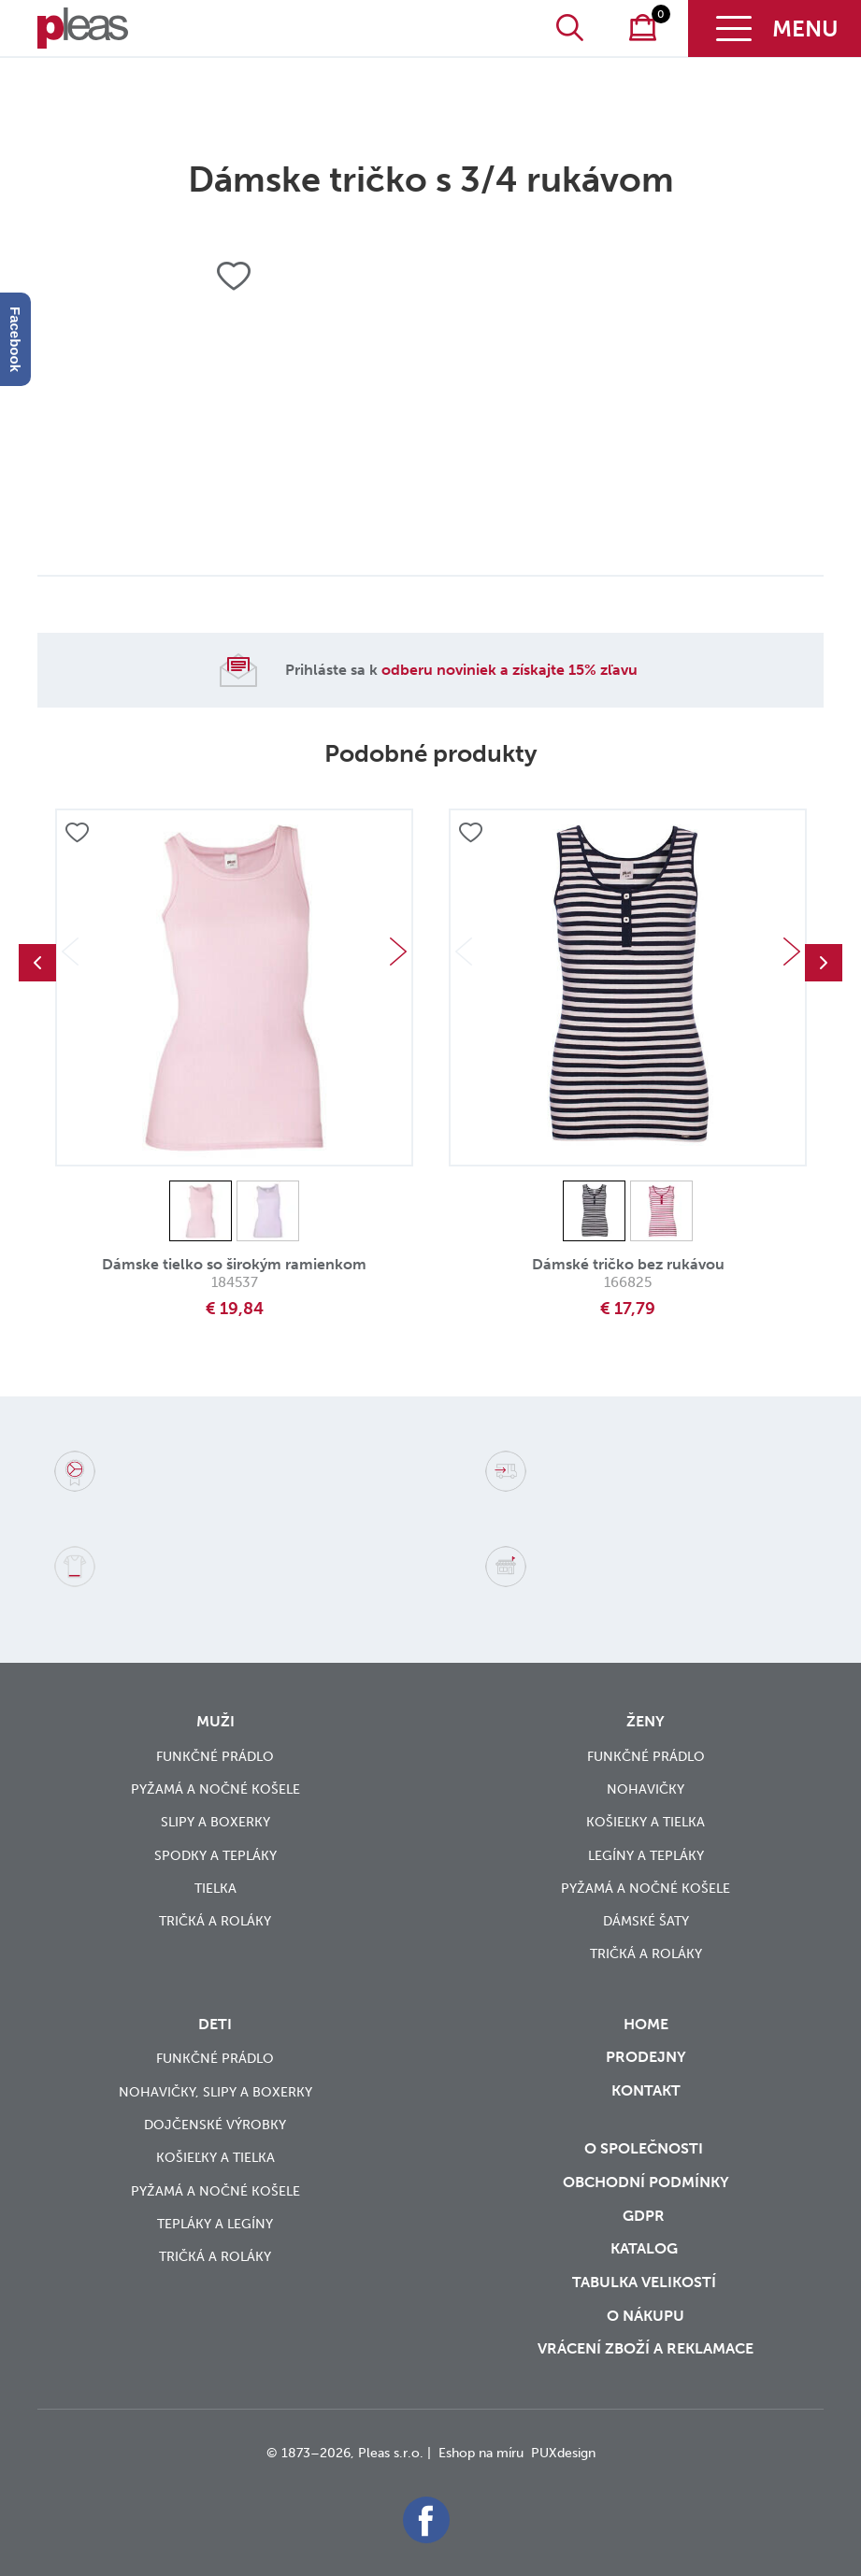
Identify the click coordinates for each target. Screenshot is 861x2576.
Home (646, 2024)
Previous (37, 962)
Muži (215, 1721)
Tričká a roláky (215, 1921)
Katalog (646, 2248)
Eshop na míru (481, 2453)
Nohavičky (645, 1789)
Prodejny (646, 2057)
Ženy (645, 1721)
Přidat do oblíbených (77, 834)
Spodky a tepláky (215, 1856)
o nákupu (645, 2316)
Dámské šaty (646, 1921)
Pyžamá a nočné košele (215, 1789)
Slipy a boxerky (215, 1822)
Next (398, 951)
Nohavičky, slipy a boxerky (215, 2092)
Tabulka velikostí (646, 2282)
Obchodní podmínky (646, 2182)
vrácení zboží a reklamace (645, 2348)
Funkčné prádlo (215, 1757)
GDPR (645, 2216)
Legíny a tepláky (646, 1856)
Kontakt (646, 2103)
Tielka (215, 1888)
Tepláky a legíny (215, 2224)
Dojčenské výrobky (215, 2125)
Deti (215, 2024)
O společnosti (645, 2148)
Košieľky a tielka (645, 1822)
